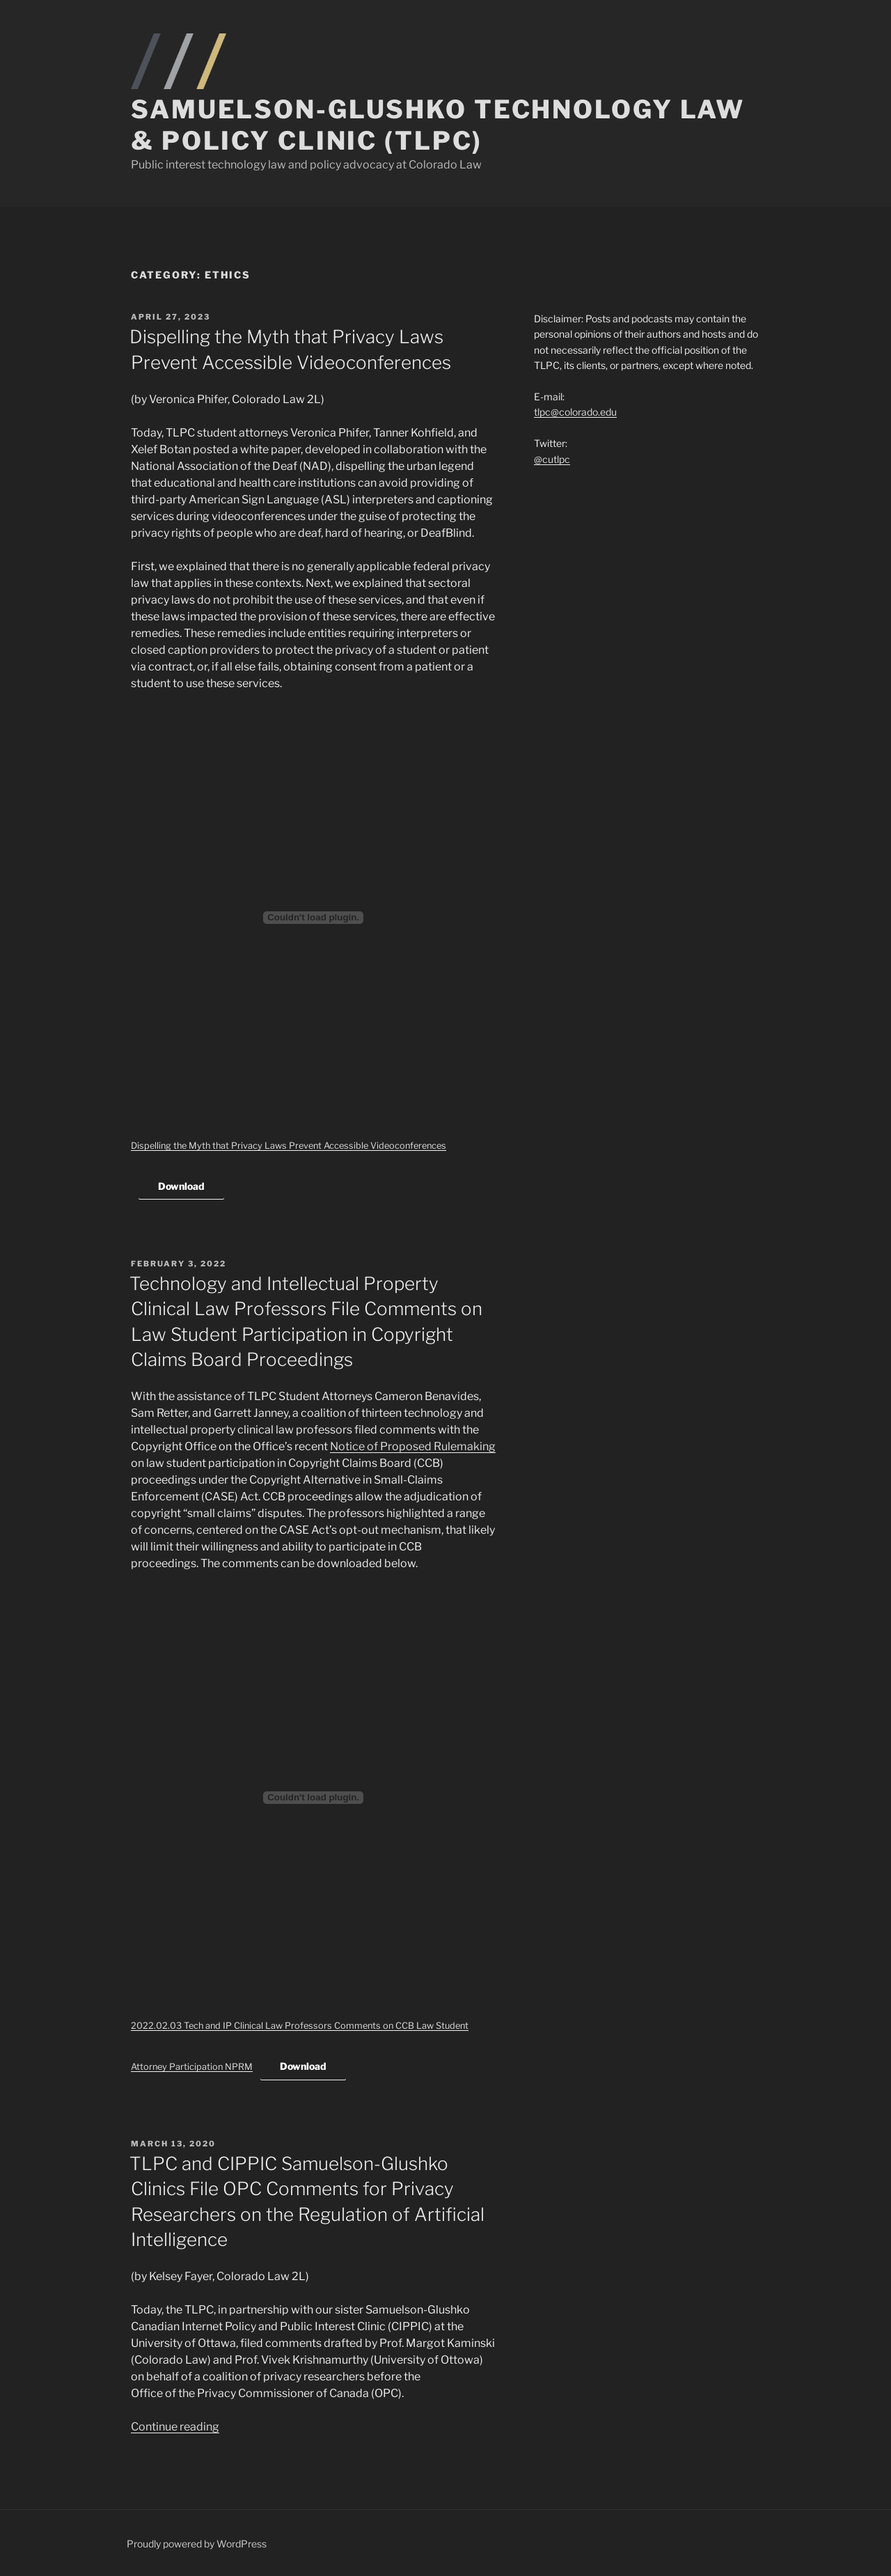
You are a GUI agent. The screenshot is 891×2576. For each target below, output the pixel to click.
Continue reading (175, 2426)
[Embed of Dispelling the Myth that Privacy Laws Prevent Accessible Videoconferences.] (313, 917)
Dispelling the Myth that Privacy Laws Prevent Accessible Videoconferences (288, 1145)
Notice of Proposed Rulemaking (413, 1446)
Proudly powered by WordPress (197, 2544)
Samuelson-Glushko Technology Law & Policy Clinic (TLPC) (438, 125)
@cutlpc (552, 459)
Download (181, 1186)
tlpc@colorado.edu (575, 412)
